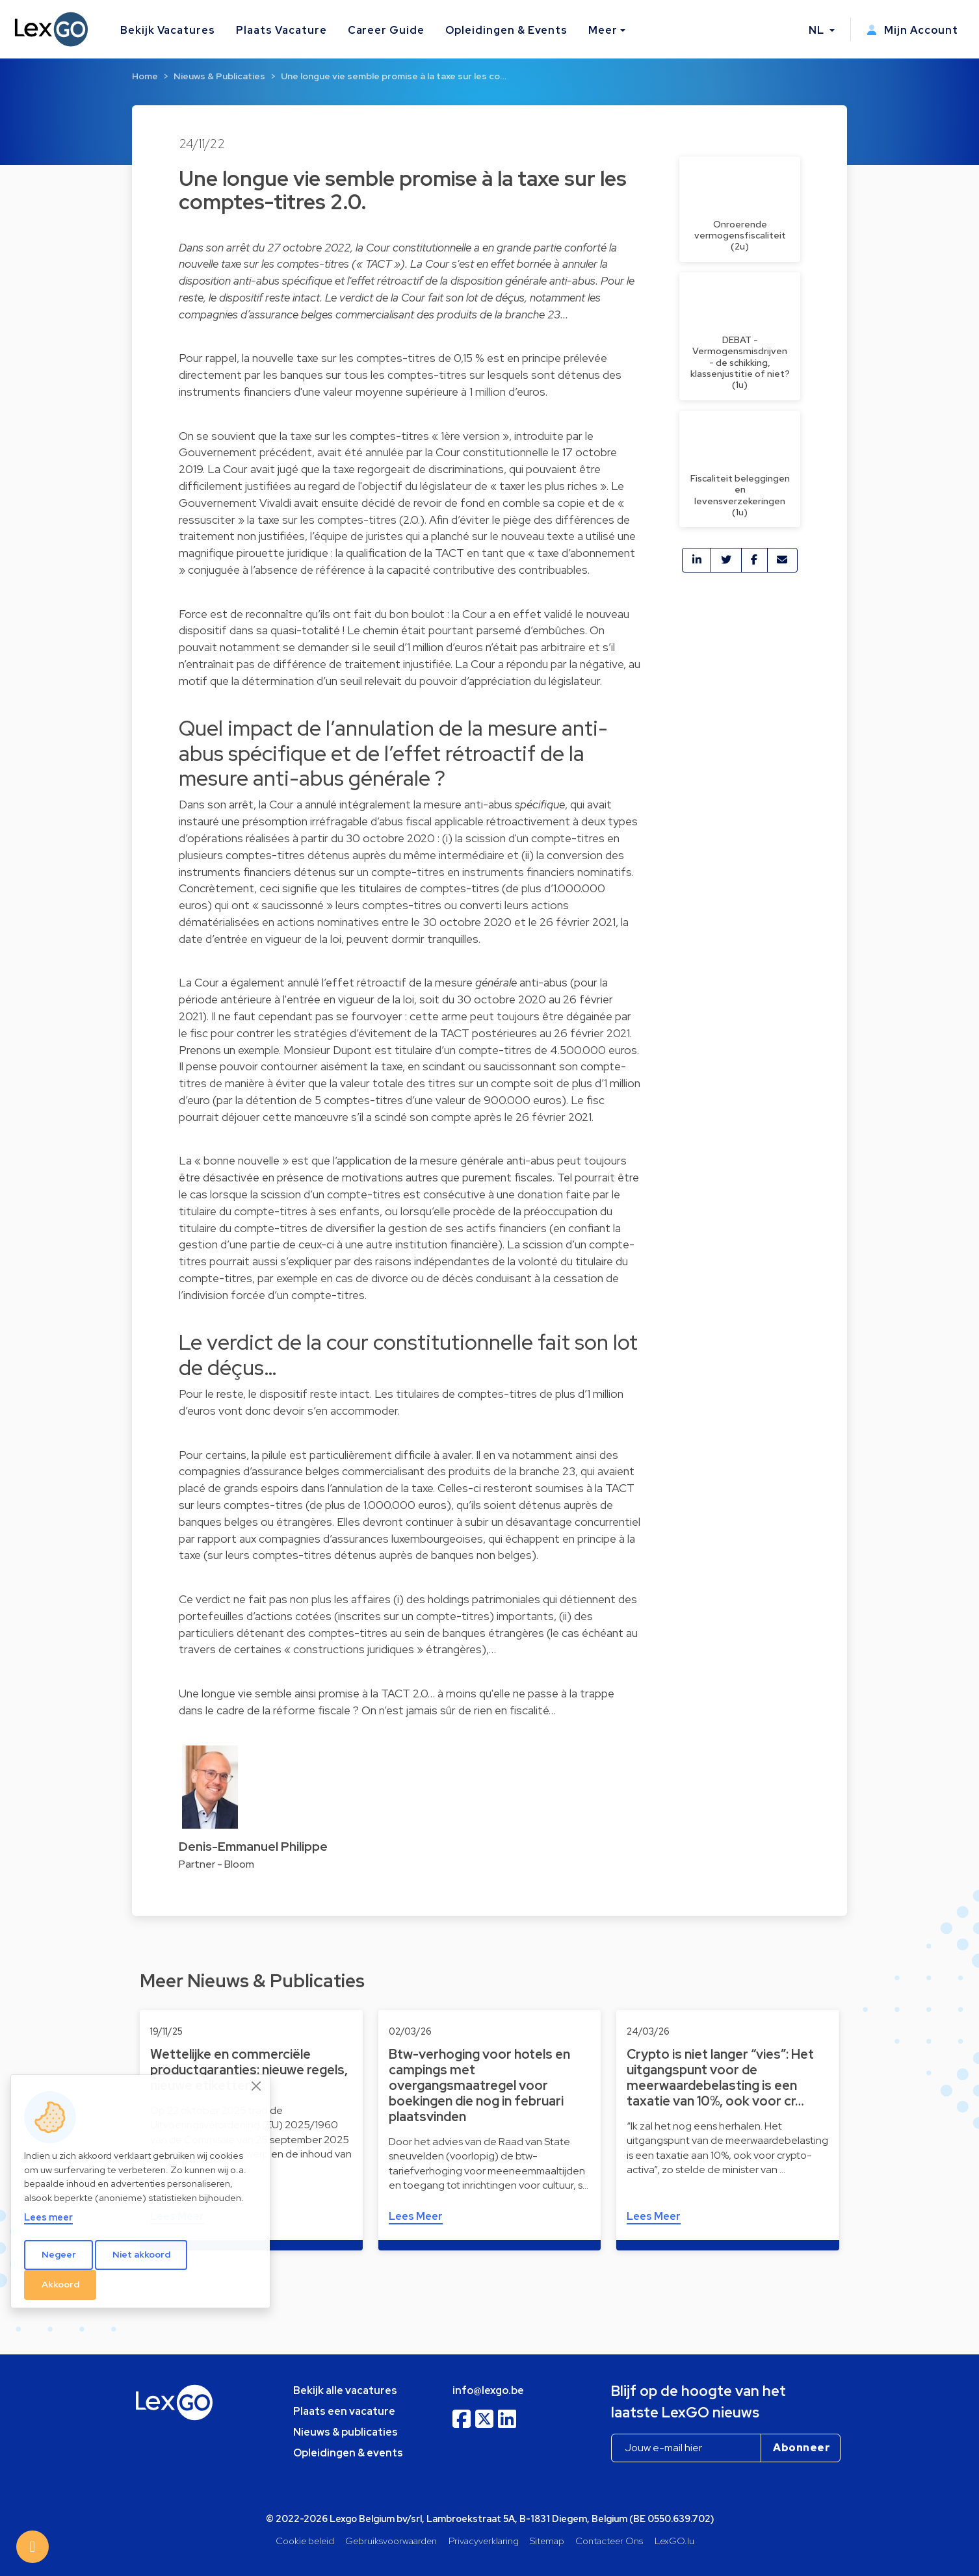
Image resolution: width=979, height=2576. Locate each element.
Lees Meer (416, 2216)
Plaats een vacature (344, 2411)
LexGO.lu (674, 2540)
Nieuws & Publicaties (219, 76)
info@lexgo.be (488, 2390)
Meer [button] (603, 30)
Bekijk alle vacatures (345, 2390)
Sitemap (547, 2540)
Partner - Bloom (216, 1864)
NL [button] (818, 30)
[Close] (257, 2086)
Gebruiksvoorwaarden (391, 2540)
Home (145, 76)
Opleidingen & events (348, 2453)
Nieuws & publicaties (345, 2432)
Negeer (59, 2254)
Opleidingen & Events (506, 30)
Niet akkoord (141, 2254)
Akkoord (60, 2284)
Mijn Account (912, 30)
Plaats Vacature (281, 30)
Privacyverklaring (484, 2540)
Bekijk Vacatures (167, 30)
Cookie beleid (305, 2540)
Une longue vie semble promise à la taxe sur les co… (393, 76)
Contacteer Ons (609, 2540)
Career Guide (386, 30)
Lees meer (48, 2217)
